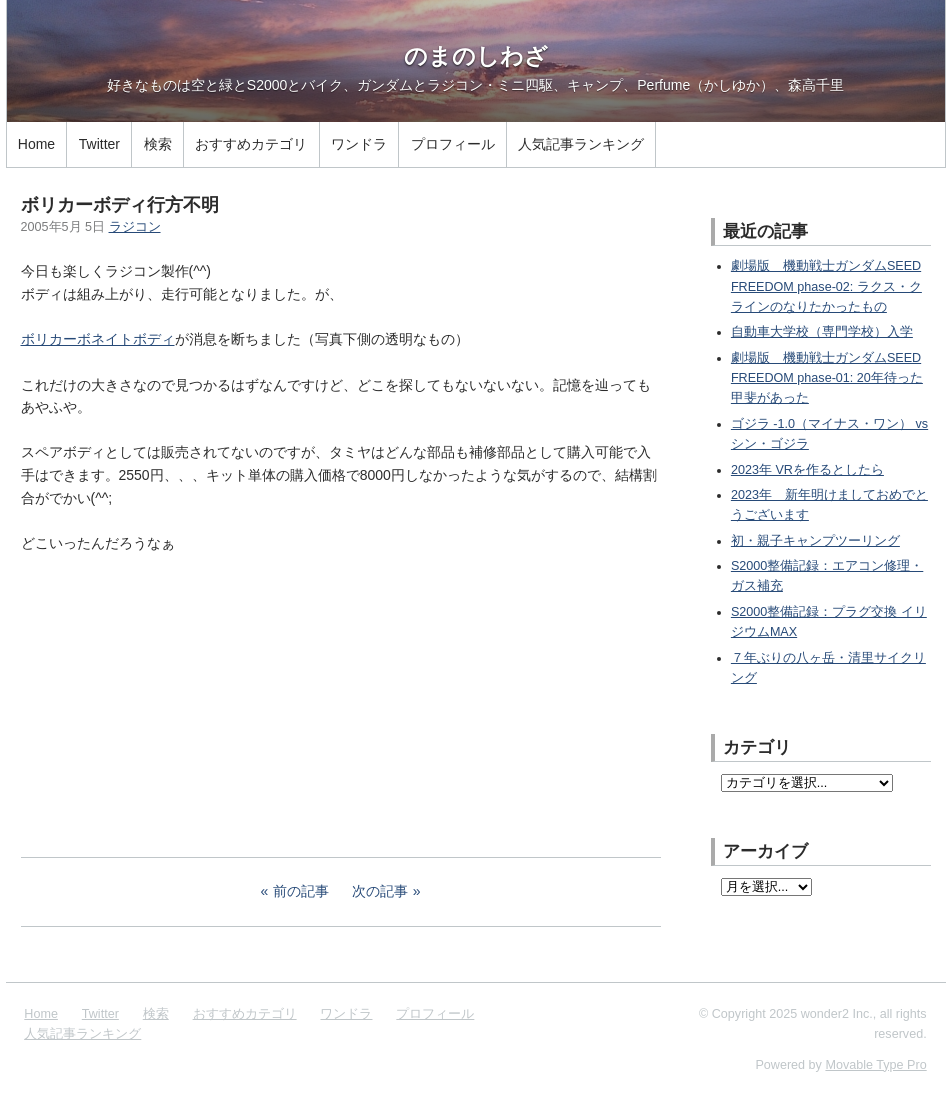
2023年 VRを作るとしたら (807, 470)
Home (36, 144)
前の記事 (301, 891)
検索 (158, 144)
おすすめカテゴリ (251, 144)
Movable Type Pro (875, 1065)
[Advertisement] (171, 702)
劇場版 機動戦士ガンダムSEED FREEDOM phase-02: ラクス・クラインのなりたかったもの (826, 286)
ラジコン (135, 227)
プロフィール (453, 144)
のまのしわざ (476, 56)
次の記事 (380, 891)
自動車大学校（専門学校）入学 (822, 332)
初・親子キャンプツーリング (815, 541)
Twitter (99, 144)
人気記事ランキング (581, 144)
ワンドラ (359, 144)
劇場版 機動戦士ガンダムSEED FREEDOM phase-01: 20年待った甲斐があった (827, 378)
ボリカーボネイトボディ (98, 339)
